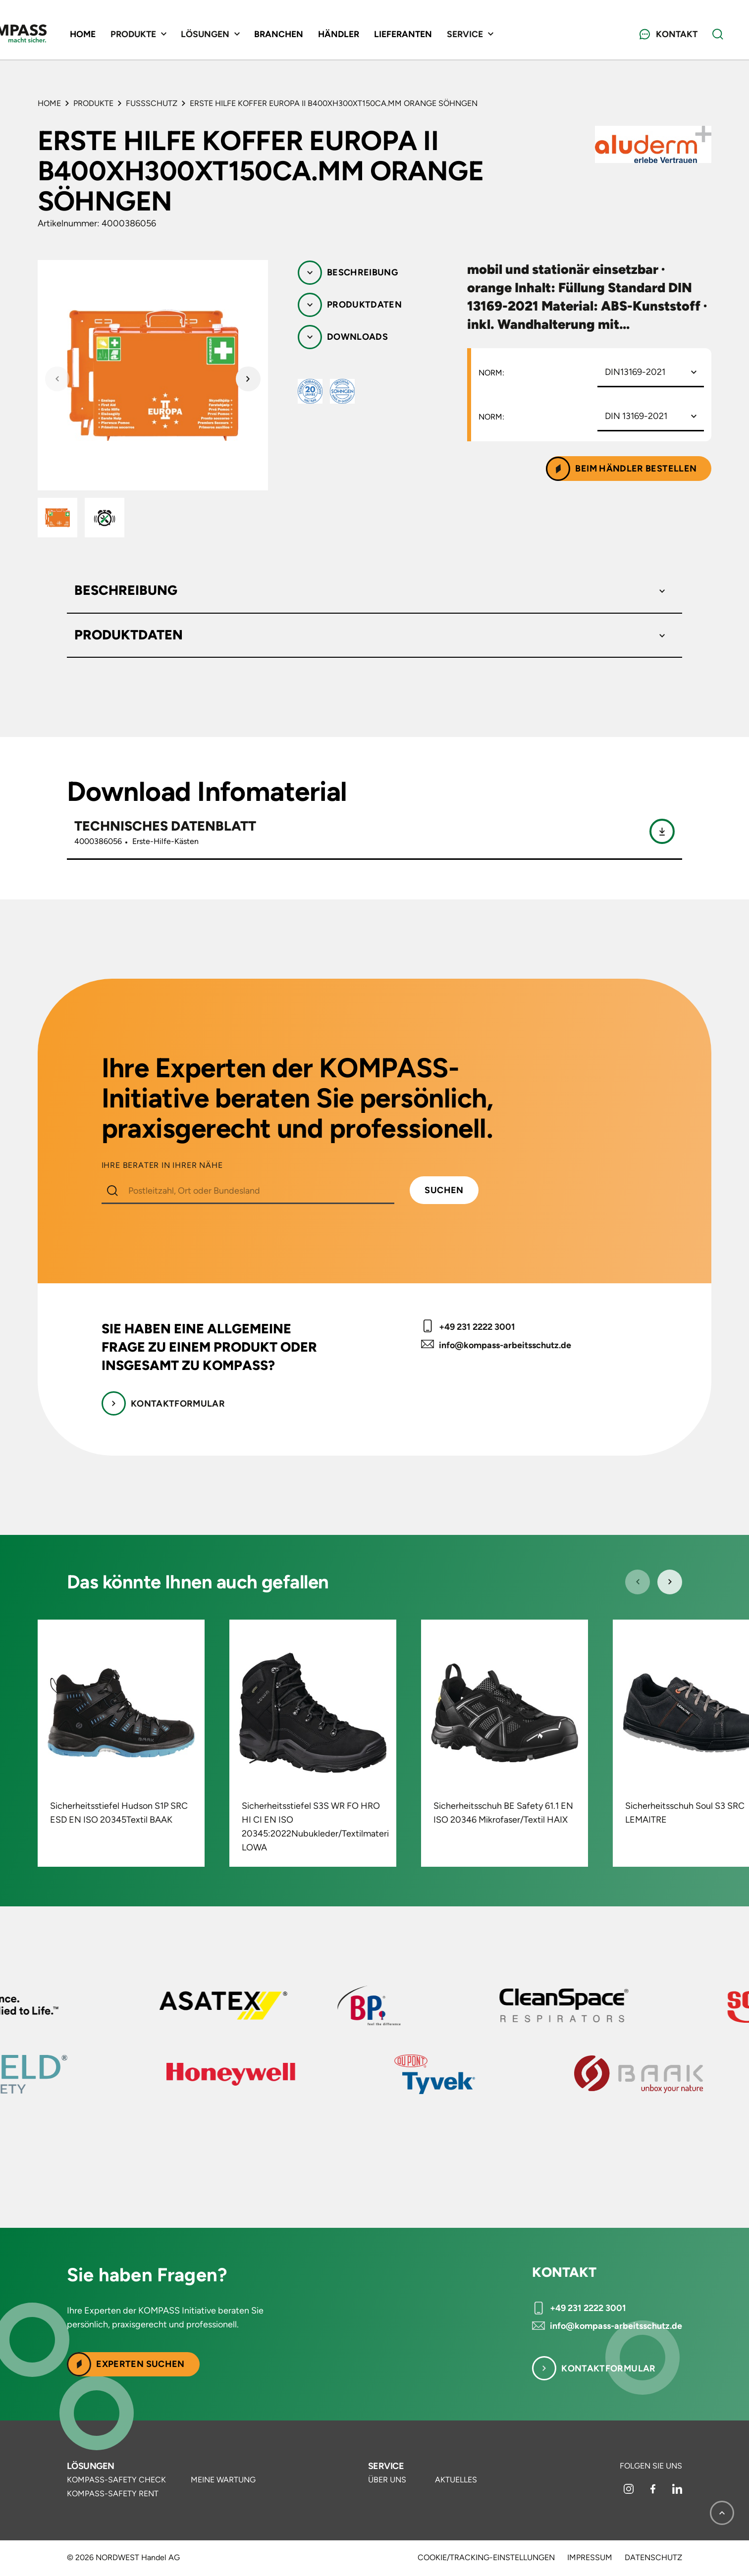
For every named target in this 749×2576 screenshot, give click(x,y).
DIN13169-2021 (635, 372)
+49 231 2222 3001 (477, 1326)
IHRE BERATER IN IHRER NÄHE (162, 1165)
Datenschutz (653, 2558)
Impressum (589, 2558)
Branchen (331, 34)
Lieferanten (459, 34)
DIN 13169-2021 (636, 416)
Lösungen (90, 2466)
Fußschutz (151, 103)
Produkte (93, 103)
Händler (392, 34)
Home (130, 34)
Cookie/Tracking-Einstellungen (486, 2558)
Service (386, 2466)
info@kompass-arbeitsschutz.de (505, 1345)
